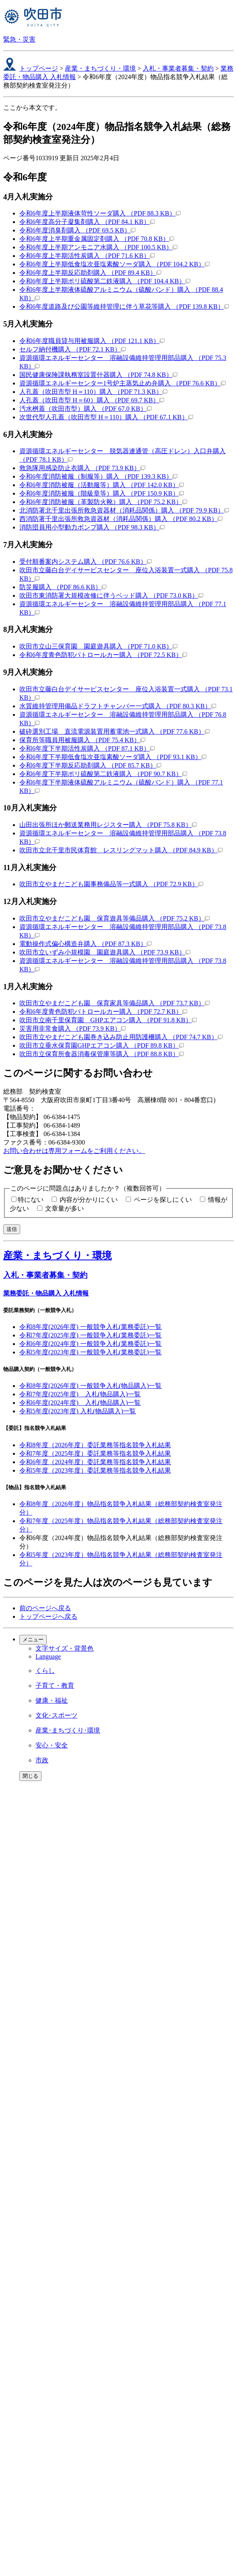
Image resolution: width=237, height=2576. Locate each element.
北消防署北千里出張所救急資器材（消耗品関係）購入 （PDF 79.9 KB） (124, 510)
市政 (41, 1760)
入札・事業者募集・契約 (178, 68)
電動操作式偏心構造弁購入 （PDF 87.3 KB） (85, 943)
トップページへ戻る (48, 1616)
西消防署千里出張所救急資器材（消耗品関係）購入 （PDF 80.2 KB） (120, 518)
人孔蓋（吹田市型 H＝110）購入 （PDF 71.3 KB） (93, 391)
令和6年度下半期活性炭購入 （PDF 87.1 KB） (87, 748)
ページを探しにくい (163, 1199)
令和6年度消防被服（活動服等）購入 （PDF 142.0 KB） (101, 484)
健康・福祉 (51, 1700)
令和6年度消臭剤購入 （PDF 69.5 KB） (77, 230)
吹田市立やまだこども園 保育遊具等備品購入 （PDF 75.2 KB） (114, 918)
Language (48, 1656)
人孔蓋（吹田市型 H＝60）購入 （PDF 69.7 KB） (91, 400)
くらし (45, 1670)
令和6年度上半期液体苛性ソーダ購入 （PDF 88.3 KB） (100, 213)
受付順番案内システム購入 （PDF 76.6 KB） (85, 561)
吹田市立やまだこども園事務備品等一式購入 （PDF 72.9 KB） (111, 884)
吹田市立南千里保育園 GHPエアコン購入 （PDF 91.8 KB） (108, 1020)
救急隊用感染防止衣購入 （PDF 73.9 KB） (82, 468)
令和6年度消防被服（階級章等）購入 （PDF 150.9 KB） (101, 493)
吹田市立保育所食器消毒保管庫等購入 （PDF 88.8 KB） (101, 1053)
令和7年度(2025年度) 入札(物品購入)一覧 (80, 1394)
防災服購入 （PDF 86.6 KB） (62, 587)
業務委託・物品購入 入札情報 (46, 1293)
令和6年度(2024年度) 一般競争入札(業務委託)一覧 (90, 1343)
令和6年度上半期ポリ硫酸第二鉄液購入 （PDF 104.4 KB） (104, 281)
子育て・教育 (54, 1685)
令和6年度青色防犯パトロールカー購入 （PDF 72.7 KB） (103, 1011)
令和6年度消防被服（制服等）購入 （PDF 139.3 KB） (98, 476)
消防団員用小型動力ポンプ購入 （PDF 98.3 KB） (91, 527)
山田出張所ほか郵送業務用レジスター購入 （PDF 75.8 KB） (108, 824)
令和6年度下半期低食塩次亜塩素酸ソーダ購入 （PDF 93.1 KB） (112, 756)
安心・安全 (51, 1745)
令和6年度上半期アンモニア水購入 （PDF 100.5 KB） (98, 247)
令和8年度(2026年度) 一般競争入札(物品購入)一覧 (90, 1385)
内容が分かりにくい (89, 1199)
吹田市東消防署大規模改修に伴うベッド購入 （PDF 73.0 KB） (111, 595)
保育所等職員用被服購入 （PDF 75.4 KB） (82, 740)
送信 (11, 1229)
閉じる (30, 1776)
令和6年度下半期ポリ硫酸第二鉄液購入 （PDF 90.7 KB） (103, 773)
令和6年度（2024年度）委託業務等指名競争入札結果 (95, 1462)
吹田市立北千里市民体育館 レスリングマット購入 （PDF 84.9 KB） (120, 850)
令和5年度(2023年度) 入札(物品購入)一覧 (77, 1411)
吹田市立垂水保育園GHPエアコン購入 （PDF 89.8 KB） (101, 1045)
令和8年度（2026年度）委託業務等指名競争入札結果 (95, 1445)
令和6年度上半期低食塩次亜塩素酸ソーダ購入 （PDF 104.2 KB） (114, 264)
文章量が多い (64, 1208)
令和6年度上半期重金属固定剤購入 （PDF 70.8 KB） (96, 238)
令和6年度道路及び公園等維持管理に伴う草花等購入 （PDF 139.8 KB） (124, 306)
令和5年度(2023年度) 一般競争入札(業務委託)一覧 (90, 1352)
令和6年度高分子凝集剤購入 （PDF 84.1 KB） (87, 221)
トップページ (38, 68)
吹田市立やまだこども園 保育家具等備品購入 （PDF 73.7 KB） (114, 1003)
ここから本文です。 (32, 107)
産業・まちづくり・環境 (100, 68)
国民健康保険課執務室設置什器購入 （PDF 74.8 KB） (98, 374)
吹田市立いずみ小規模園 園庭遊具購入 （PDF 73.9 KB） (104, 952)
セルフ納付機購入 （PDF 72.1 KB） (72, 349)
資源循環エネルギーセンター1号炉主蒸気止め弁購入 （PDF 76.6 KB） (122, 383)
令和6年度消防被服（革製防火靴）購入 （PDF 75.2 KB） (103, 501)
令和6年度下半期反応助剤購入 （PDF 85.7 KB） (90, 765)
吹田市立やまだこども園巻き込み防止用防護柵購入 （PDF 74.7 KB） (120, 1037)
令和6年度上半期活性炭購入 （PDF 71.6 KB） (87, 255)
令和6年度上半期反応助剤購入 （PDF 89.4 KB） (90, 272)
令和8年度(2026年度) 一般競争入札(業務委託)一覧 (90, 1326)
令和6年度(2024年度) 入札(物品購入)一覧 (80, 1402)
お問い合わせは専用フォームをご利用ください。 (74, 1150)
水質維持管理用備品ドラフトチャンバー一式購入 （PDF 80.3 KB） (117, 706)
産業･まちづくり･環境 (67, 1730)
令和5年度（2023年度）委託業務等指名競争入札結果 (95, 1470)
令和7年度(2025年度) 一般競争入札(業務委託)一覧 (90, 1335)
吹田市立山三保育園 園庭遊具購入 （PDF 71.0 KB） (98, 646)
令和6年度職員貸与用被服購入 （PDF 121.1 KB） (91, 340)
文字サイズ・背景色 (64, 1648)
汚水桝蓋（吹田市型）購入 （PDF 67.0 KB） (85, 408)
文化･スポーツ (56, 1715)
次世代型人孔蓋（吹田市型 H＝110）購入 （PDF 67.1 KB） (106, 417)
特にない (31, 1199)
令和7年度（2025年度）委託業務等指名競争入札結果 (95, 1453)
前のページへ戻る (45, 1608)
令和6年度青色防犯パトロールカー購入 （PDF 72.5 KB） (103, 654)
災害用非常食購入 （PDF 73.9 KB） (72, 1028)
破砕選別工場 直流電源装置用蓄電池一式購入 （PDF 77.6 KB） (114, 731)
